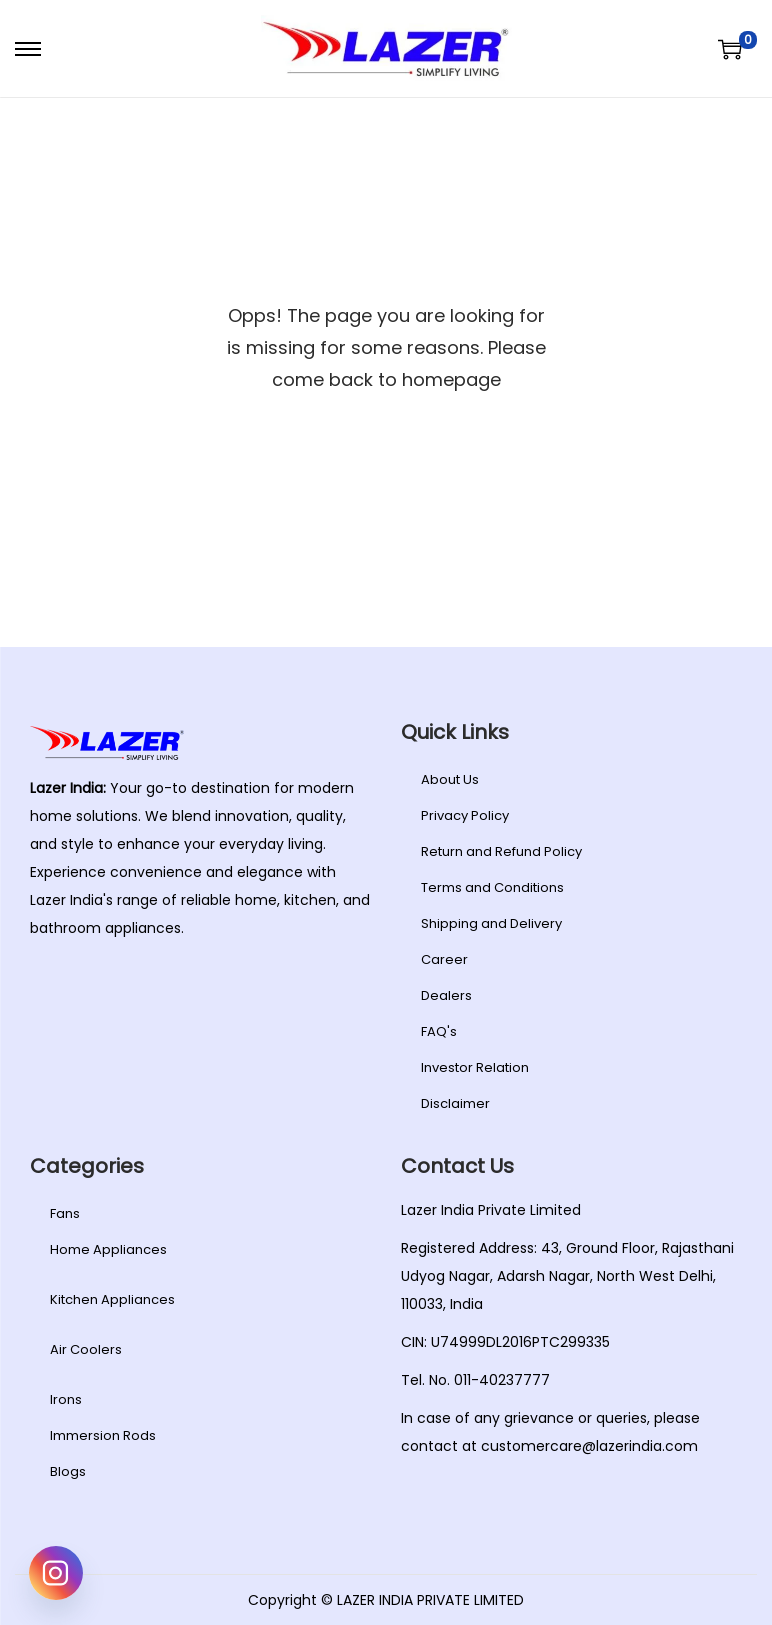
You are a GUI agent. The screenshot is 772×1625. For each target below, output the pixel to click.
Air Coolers (86, 1349)
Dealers (446, 995)
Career (444, 959)
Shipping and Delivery (491, 923)
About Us (450, 779)
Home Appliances (108, 1249)
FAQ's (439, 1031)
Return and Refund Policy (501, 851)
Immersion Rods (103, 1435)
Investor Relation (475, 1067)
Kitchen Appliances (112, 1299)
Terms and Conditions (492, 887)
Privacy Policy (465, 815)
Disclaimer (455, 1103)
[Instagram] (56, 1573)
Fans (65, 1213)
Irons (66, 1399)
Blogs (68, 1471)
